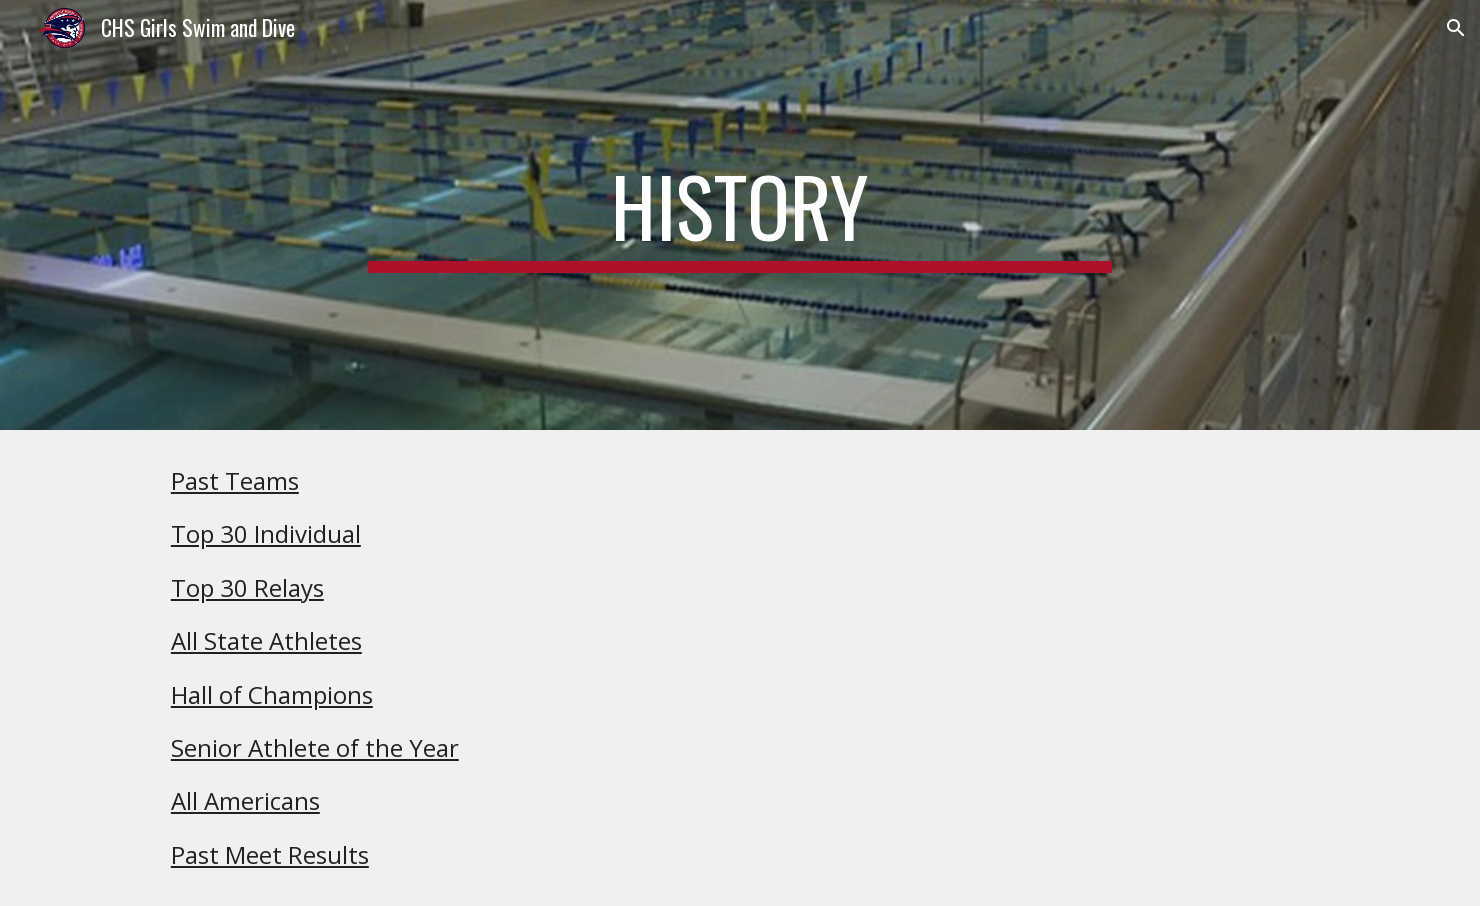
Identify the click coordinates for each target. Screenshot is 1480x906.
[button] (1456, 28)
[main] (740, 215)
